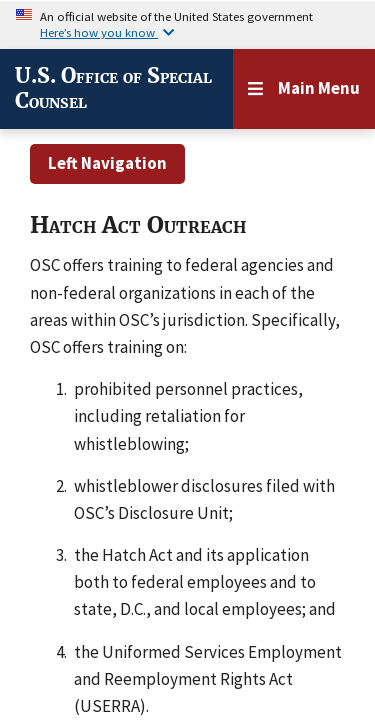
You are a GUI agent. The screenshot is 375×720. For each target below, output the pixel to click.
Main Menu (319, 88)
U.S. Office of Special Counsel (113, 89)
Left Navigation (107, 163)
